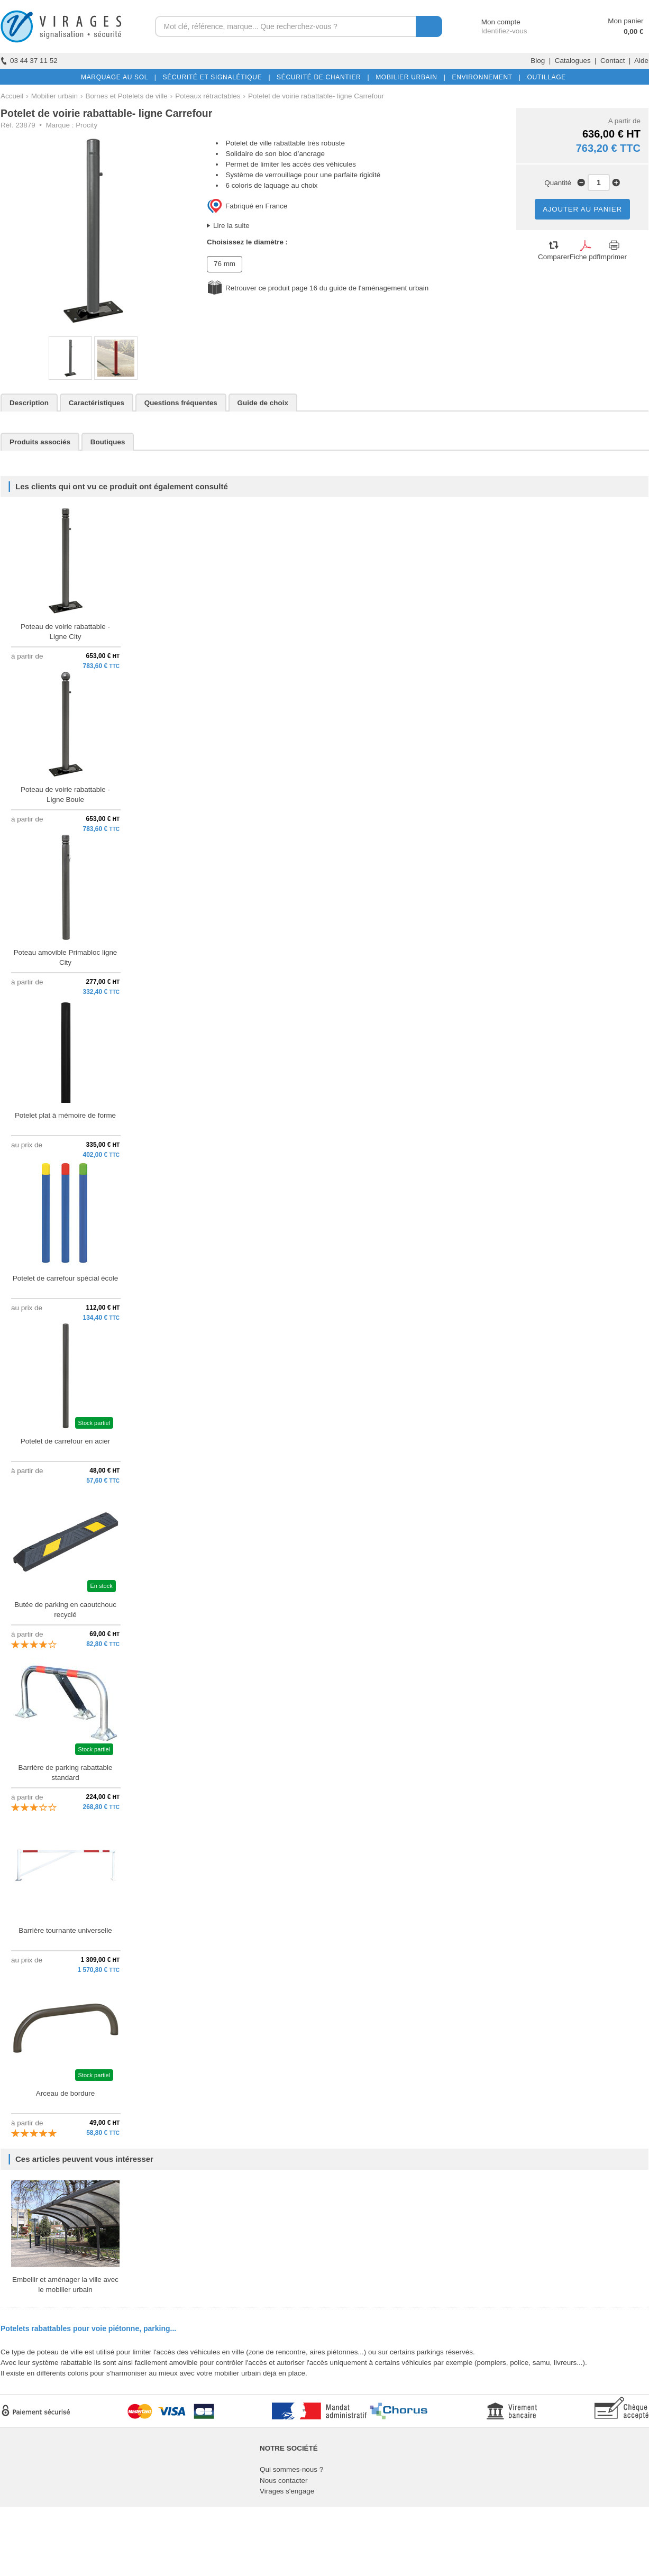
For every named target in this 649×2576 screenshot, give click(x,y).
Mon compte (491, 22)
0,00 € (633, 31)
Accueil (12, 96)
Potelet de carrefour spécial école (65, 1278)
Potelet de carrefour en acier (66, 1441)
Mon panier (625, 21)
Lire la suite (231, 226)
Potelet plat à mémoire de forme (65, 1115)
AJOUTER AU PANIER (582, 209)
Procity (86, 125)
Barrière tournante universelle (65, 1930)
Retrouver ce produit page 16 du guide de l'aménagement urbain (326, 288)
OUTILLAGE (544, 77)
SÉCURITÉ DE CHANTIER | (320, 77)
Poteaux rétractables (207, 96)
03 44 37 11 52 (29, 61)
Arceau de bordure (65, 2093)
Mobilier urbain (54, 96)
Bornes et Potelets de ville (126, 96)
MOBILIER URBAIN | (408, 77)
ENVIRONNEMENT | (483, 77)
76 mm (224, 264)
